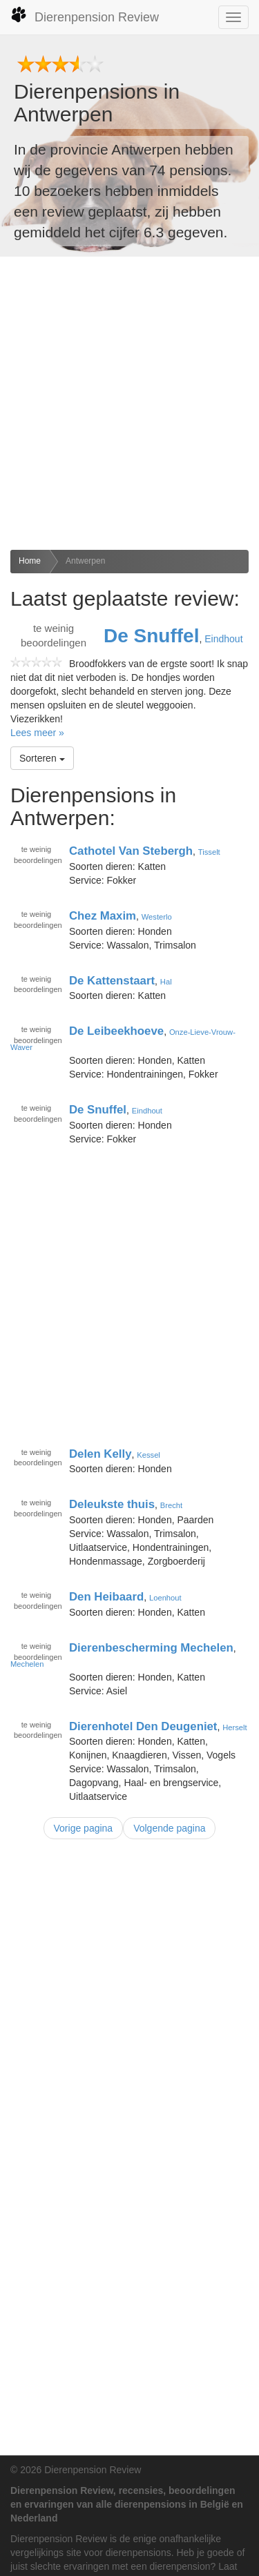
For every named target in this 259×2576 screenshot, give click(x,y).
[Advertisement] (129, 403)
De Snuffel (151, 635)
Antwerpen (85, 561)
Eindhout (223, 638)
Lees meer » (37, 732)
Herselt (234, 1727)
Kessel (148, 1454)
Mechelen (27, 1664)
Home (30, 561)
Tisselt (209, 852)
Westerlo (157, 917)
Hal (166, 981)
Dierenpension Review (84, 15)
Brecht (171, 1505)
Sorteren (42, 758)
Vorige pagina (83, 1828)
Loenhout (165, 1598)
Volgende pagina (169, 1828)
